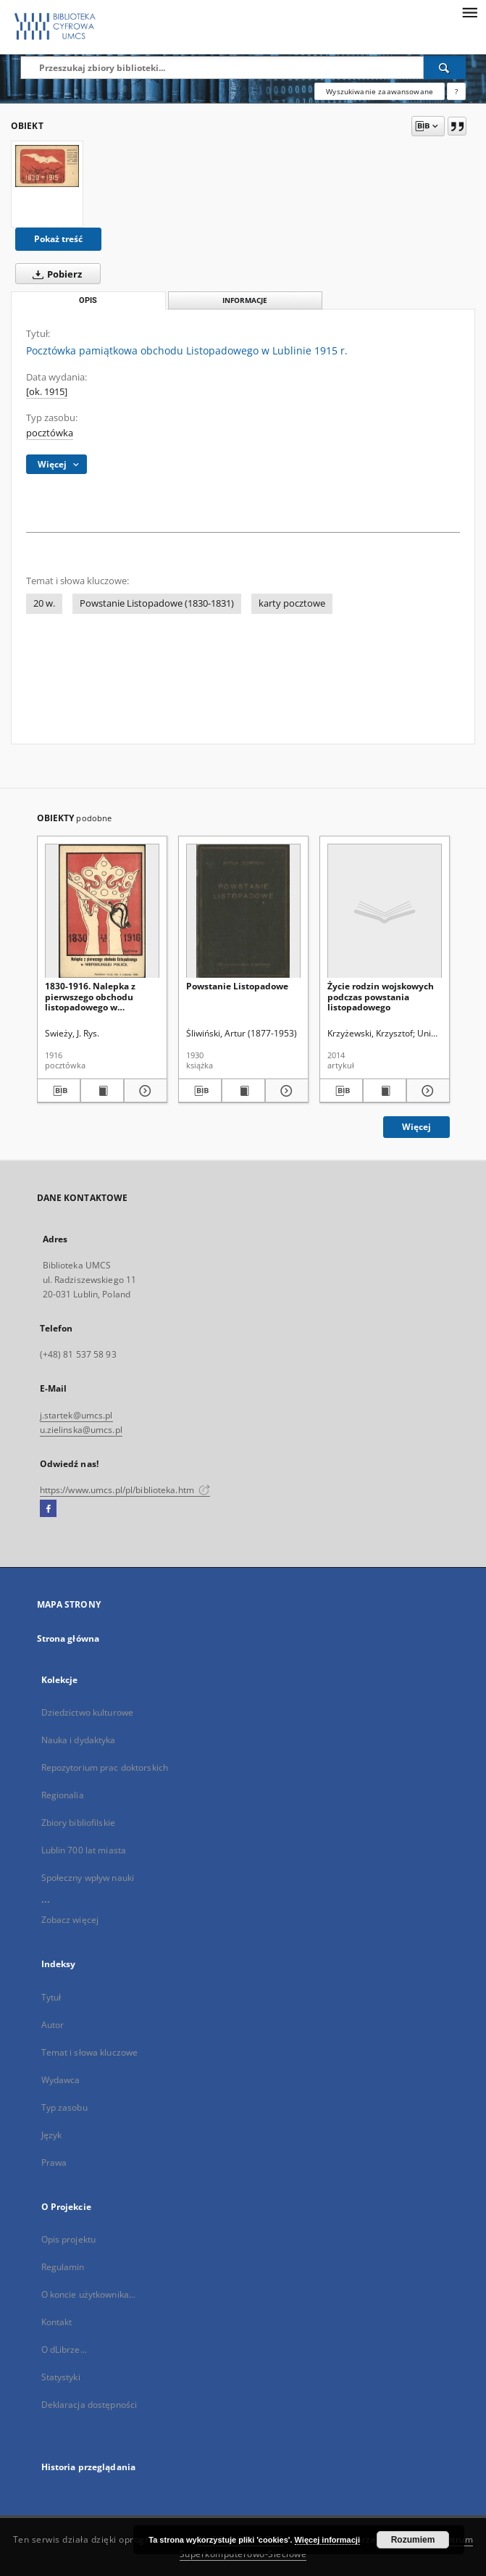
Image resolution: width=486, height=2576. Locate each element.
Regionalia (62, 1795)
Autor (52, 2025)
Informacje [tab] (244, 300)
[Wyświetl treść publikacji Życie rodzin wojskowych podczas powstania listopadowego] (385, 1090)
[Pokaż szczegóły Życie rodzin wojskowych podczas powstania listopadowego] (426, 1090)
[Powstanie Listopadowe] (243, 911)
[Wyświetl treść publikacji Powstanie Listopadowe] (243, 1090)
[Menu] (469, 11)
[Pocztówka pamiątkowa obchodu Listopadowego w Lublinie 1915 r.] (47, 165)
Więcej (416, 1127)
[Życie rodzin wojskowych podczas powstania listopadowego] (384, 911)
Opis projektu (68, 2239)
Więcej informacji (327, 2539)
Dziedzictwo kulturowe (87, 1712)
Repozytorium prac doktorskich (104, 1767)
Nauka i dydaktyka (78, 1740)
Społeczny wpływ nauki (88, 1877)
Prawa (54, 2162)
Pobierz (54, 274)
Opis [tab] (88, 300)
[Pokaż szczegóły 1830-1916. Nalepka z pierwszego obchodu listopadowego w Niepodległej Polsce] (143, 1090)
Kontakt (56, 2322)
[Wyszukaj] (445, 67)
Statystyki (60, 2377)
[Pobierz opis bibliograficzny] (59, 1090)
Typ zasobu (64, 2107)
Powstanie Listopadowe (237, 986)
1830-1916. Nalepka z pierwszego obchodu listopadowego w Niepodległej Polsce (90, 996)
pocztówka (49, 433)
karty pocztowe (292, 603)
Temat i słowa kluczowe (89, 2052)
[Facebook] (48, 1509)
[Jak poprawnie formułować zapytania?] (456, 91)
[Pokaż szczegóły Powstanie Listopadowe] (285, 1090)
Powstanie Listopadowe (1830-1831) (157, 603)
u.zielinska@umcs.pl (81, 1430)
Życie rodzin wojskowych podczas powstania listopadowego (380, 996)
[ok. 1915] (46, 392)
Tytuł (51, 1997)
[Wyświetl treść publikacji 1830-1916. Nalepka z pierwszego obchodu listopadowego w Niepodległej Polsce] (102, 1090)
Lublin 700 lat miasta (84, 1850)
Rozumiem (413, 2540)
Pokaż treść (58, 239)
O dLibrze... (64, 2349)
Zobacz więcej (70, 1920)
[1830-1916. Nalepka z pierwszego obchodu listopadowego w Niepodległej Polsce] (102, 911)
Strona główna (68, 1638)
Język (51, 2135)
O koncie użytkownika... (88, 2294)
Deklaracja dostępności (89, 2404)
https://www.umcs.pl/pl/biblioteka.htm (125, 1490)
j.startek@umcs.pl (76, 1415)
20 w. (44, 603)
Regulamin (63, 2267)
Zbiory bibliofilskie (78, 1822)
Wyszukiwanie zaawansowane (379, 91)
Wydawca (60, 2080)
